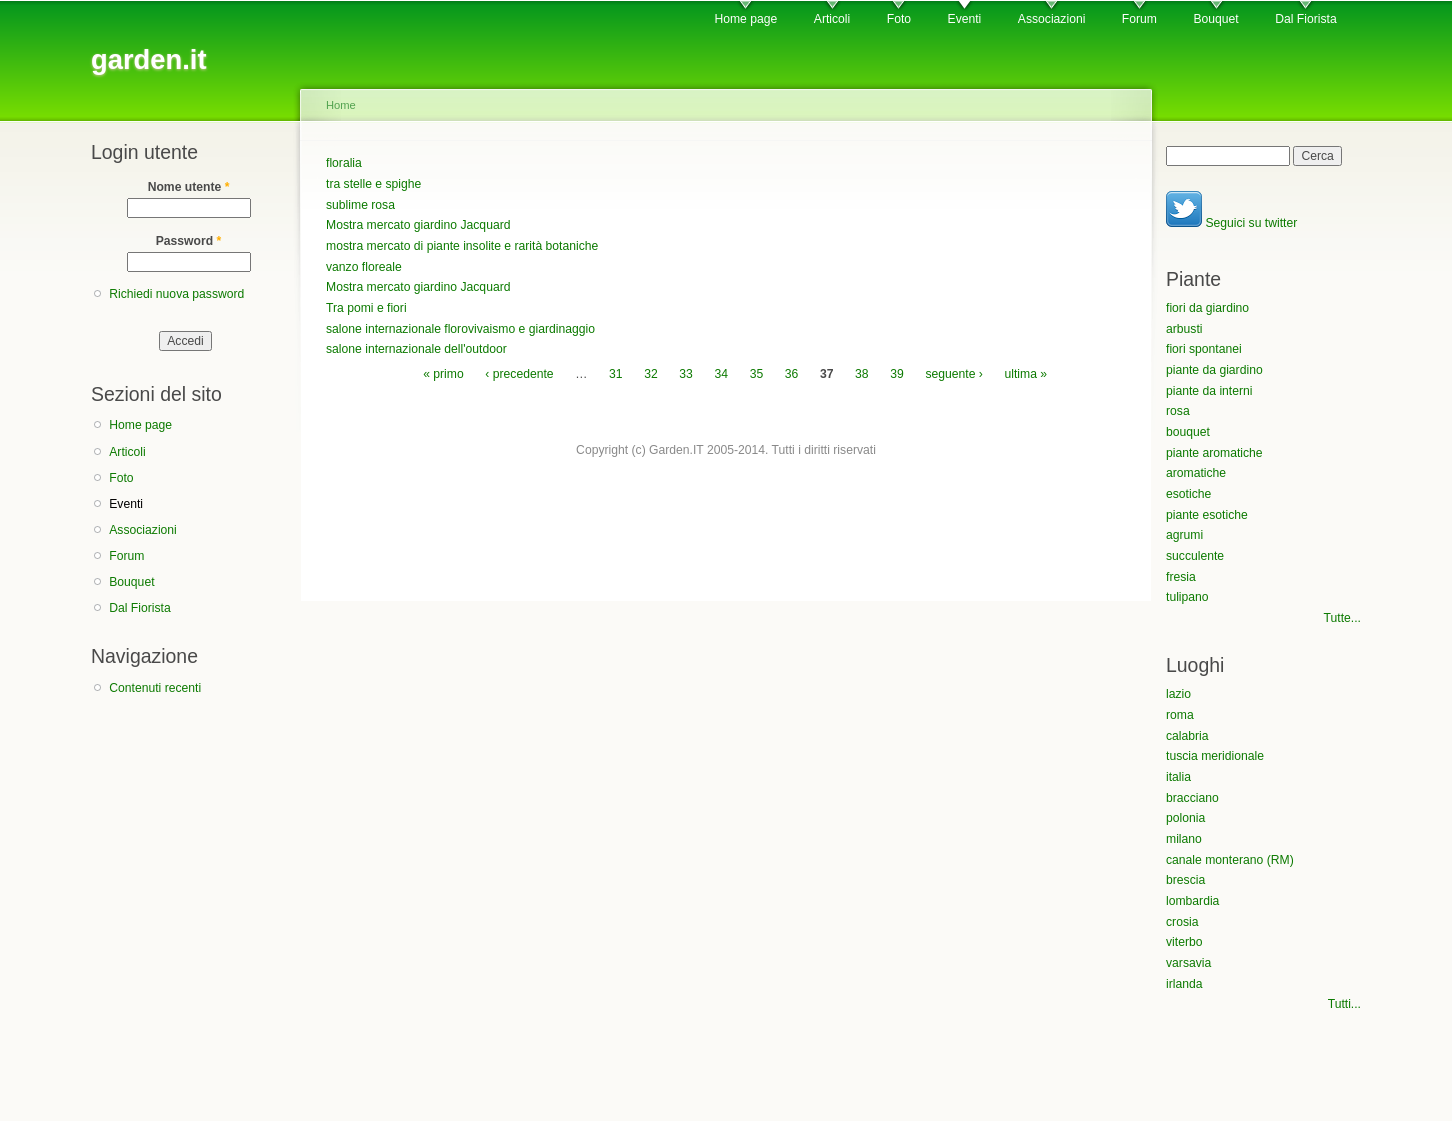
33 (686, 374)
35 (757, 374)
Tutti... (1344, 1004)
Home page (745, 19)
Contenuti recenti (155, 688)
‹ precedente (519, 374)
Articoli (832, 19)
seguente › (953, 374)
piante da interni (1209, 391)
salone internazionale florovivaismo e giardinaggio (460, 329)
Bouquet (1215, 19)
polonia (1185, 818)
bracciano (1192, 798)
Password (189, 241)
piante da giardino (1214, 370)
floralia (344, 163)
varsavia (1188, 963)
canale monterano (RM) (1230, 860)
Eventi (965, 19)
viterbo (1184, 942)
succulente (1195, 556)
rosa (1178, 411)
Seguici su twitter (1231, 223)
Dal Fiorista (1305, 19)
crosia (1182, 922)
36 (792, 374)
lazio (1178, 694)
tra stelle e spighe (373, 184)
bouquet (1188, 432)
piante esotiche (1207, 515)
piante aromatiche (1214, 453)
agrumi (1184, 535)
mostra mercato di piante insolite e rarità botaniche (462, 246)
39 (897, 374)
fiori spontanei (1204, 349)
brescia (1185, 880)
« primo (443, 374)
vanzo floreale (364, 267)
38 (862, 374)
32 (651, 374)
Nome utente (189, 187)
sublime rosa (360, 205)
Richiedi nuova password (176, 294)
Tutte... (1342, 618)
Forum (1139, 19)
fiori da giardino (1207, 308)
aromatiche (1196, 473)
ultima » (1025, 374)
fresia (1181, 577)
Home (341, 105)
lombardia (1192, 901)
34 (721, 374)
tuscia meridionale (1215, 756)
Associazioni (1052, 19)
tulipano (1187, 597)
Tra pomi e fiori (366, 308)
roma (1180, 715)
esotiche (1188, 494)
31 (616, 374)
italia (1178, 777)
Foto (899, 19)
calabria (1187, 736)
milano (1184, 839)
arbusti (1184, 329)
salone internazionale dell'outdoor (416, 349)
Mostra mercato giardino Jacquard (418, 225)
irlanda (1184, 984)
